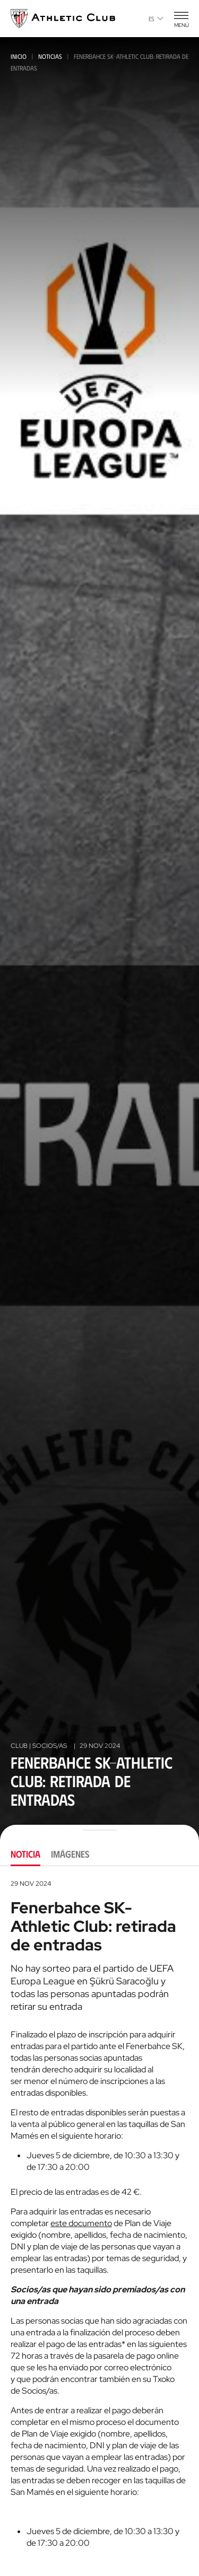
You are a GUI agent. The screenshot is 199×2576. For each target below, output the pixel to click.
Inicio (19, 56)
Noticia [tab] (25, 1854)
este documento (81, 2223)
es (156, 18)
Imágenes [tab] (70, 1854)
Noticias (50, 56)
